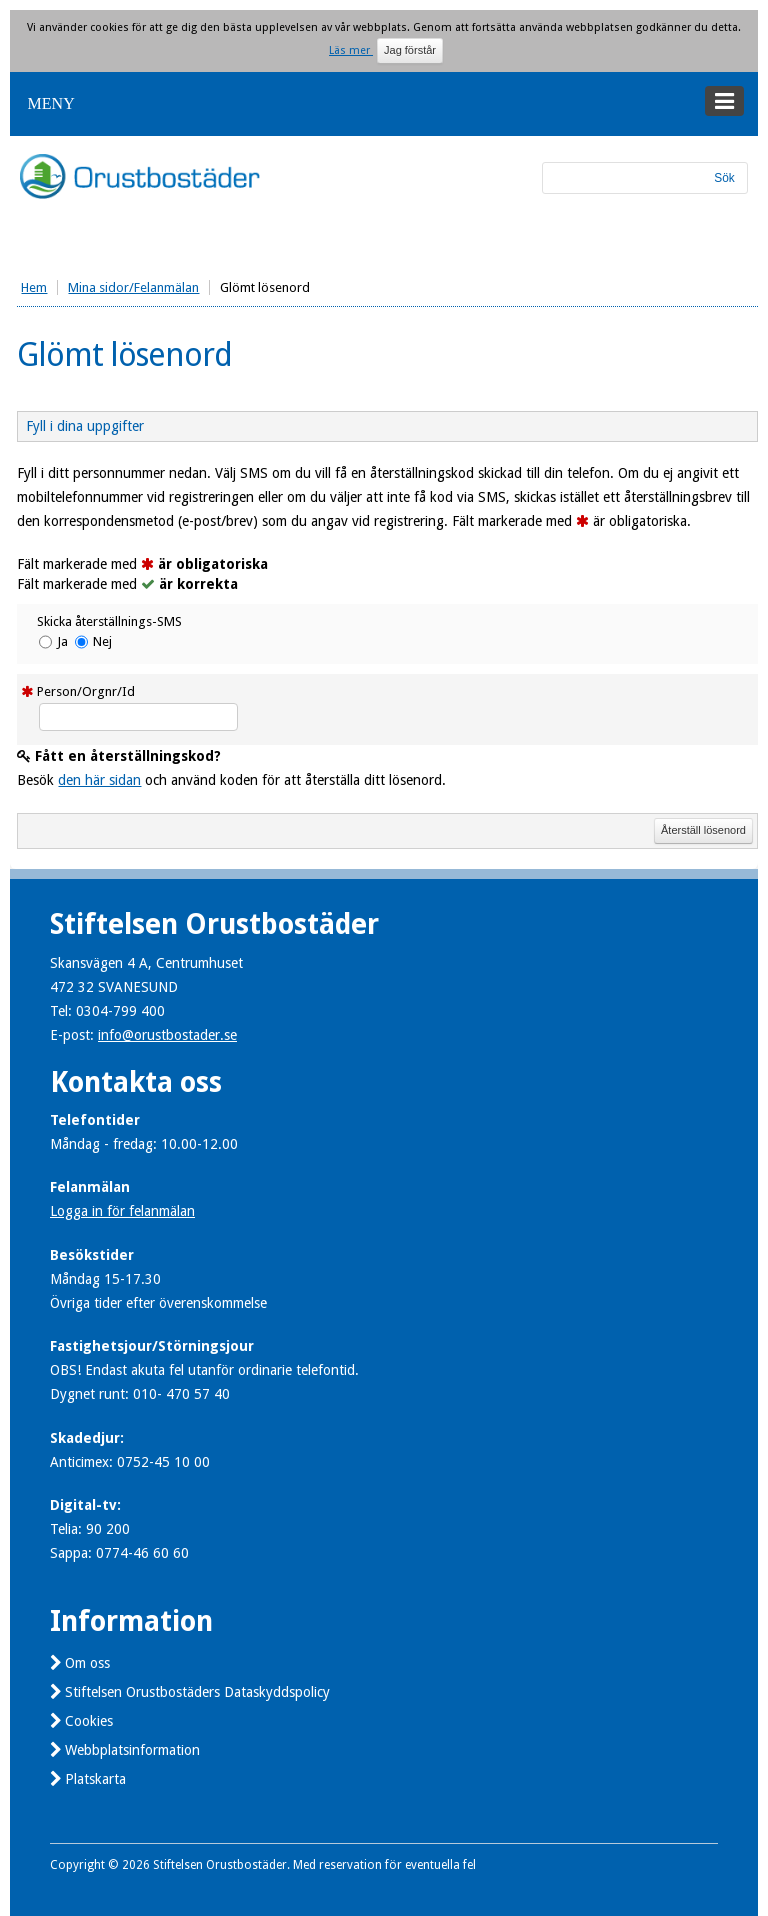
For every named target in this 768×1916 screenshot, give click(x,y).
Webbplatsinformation (132, 1750)
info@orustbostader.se (167, 1035)
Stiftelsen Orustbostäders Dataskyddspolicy (197, 1692)
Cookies (89, 1721)
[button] (384, 104)
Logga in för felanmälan (122, 1211)
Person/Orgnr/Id (86, 691)
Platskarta (95, 1779)
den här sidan (99, 780)
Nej (102, 641)
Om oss (87, 1663)
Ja (62, 641)
